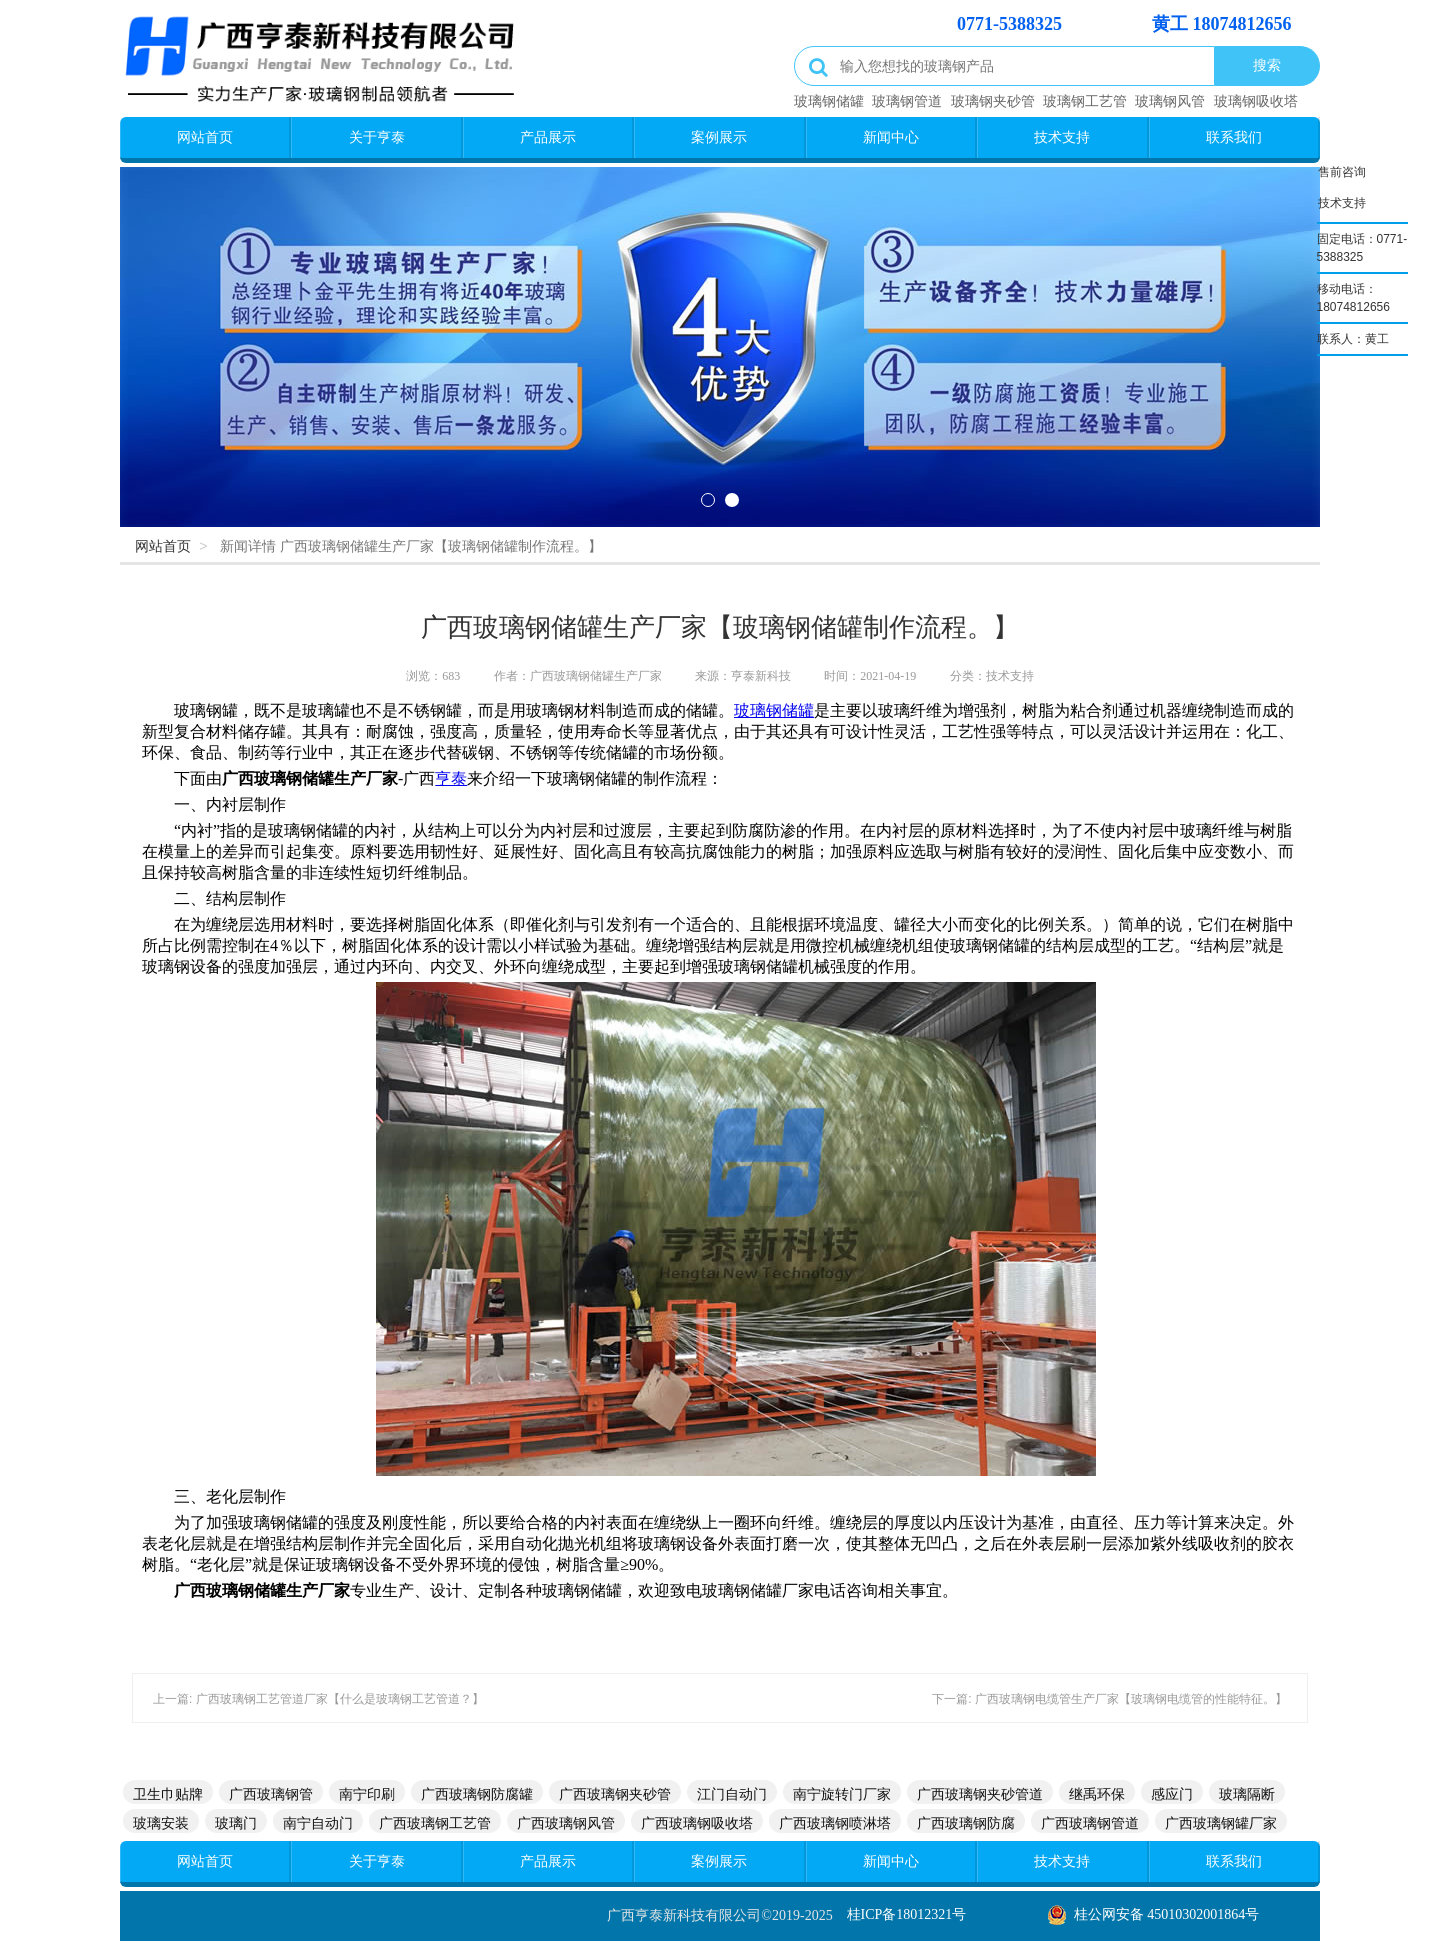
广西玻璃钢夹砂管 (615, 1794)
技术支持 (1062, 137)
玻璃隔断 (1247, 1794)
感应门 (1172, 1794)
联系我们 (1234, 137)
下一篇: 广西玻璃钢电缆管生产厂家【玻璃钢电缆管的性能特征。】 (1109, 1699)
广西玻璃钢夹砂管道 (980, 1794)
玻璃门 (236, 1823)
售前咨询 (1341, 169)
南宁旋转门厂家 (842, 1794)
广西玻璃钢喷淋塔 (835, 1823)
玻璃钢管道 (907, 101)
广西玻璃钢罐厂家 (1221, 1823)
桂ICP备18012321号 (907, 1914)
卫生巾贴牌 (168, 1794)
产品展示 (548, 137)
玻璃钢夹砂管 (993, 101)
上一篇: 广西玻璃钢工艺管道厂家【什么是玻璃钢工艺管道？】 (318, 1699)
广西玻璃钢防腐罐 (477, 1794)
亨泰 (451, 778)
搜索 (1267, 65)
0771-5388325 (1009, 24)
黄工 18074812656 (1222, 24)
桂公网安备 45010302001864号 (1167, 1914)
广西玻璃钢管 (271, 1794)
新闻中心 (891, 137)
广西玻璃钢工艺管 (435, 1823)
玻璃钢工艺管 (1085, 101)
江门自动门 (732, 1794)
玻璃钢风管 (1170, 101)
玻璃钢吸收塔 (1256, 101)
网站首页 (205, 137)
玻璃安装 (161, 1823)
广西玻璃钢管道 (1090, 1823)
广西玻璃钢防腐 (966, 1823)
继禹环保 (1097, 1794)
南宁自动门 (318, 1823)
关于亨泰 (377, 137)
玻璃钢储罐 (829, 101)
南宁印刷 (367, 1794)
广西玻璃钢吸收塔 (697, 1823)
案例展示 (719, 137)
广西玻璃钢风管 (566, 1823)
